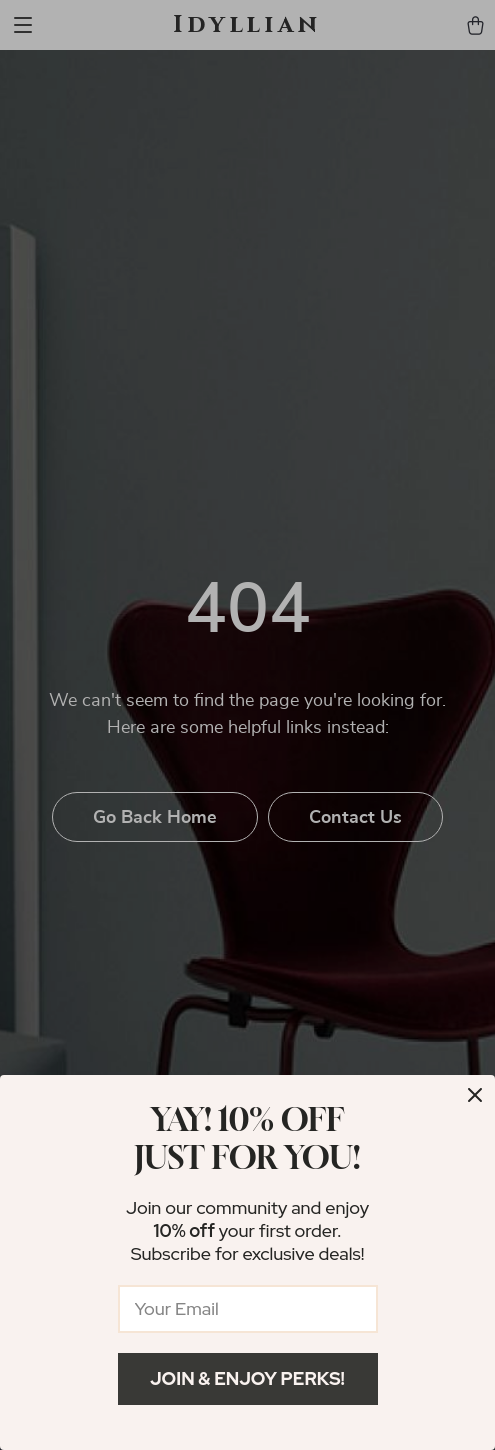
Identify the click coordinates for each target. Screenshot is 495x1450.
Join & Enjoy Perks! (247, 1378)
